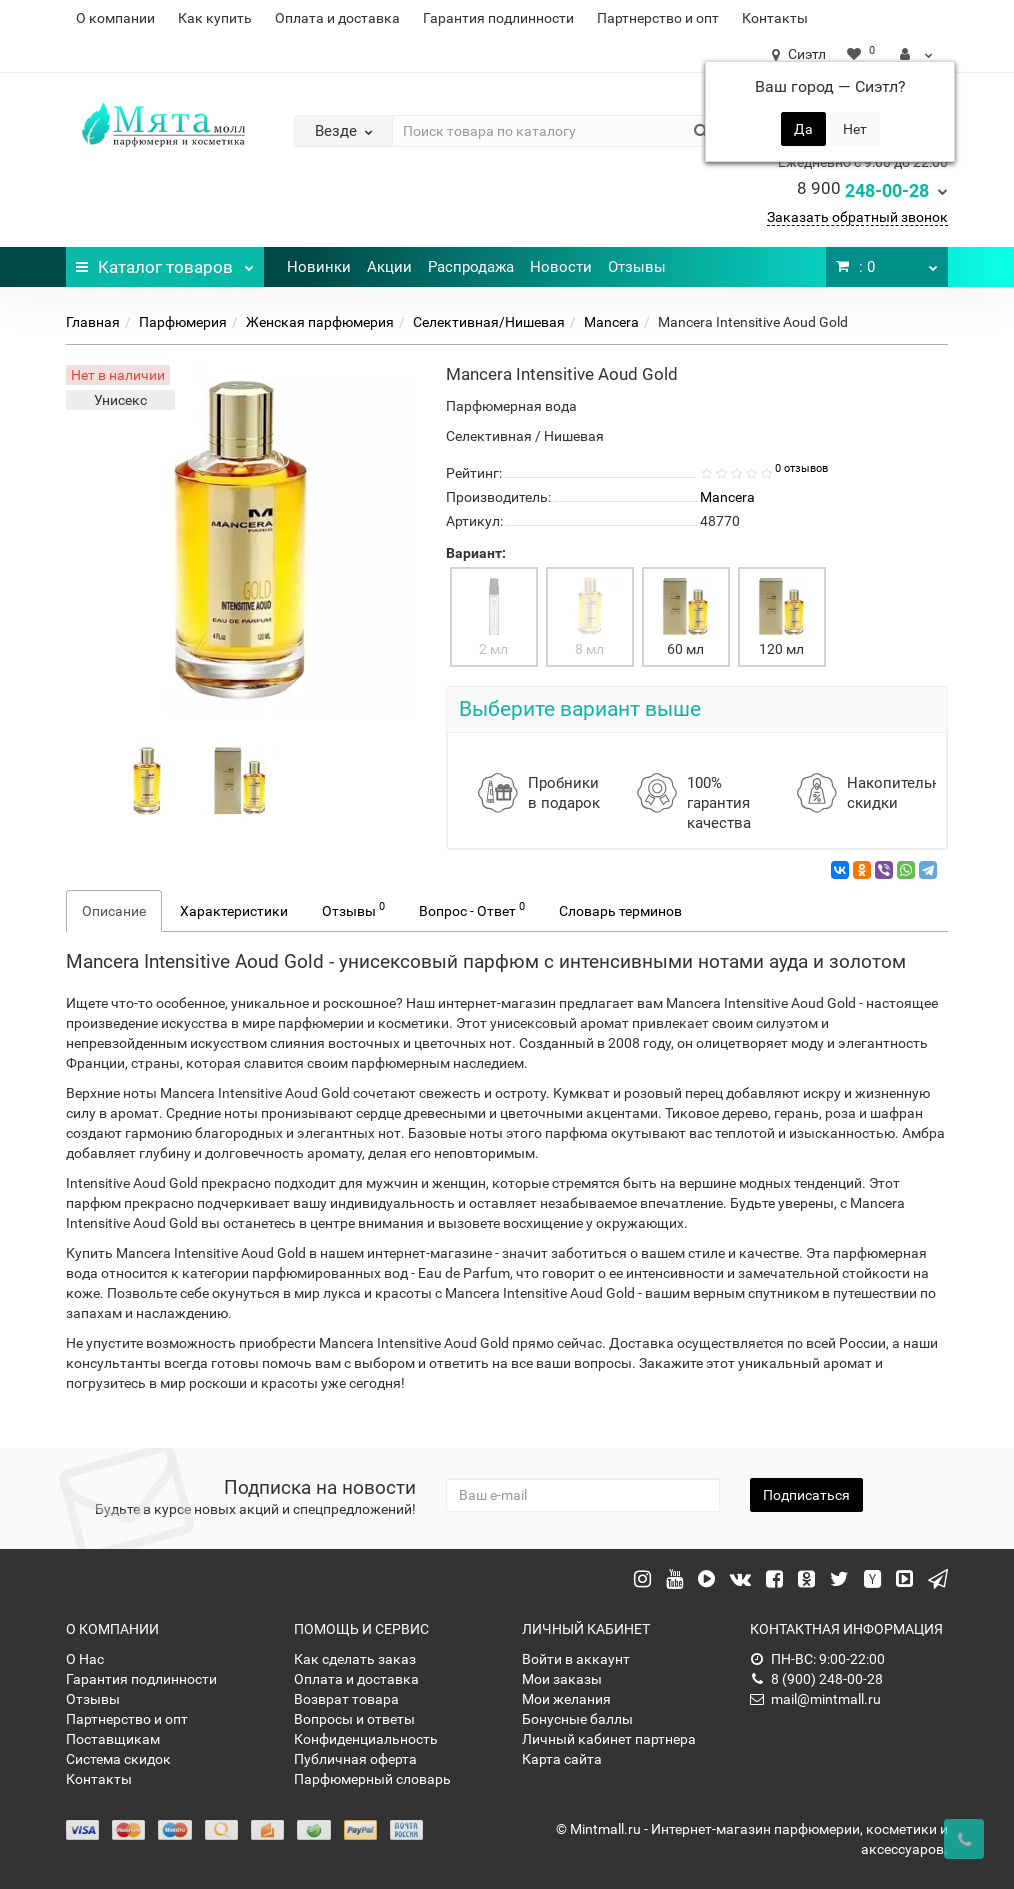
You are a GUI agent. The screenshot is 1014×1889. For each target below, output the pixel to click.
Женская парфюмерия (320, 322)
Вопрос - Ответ (472, 909)
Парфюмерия (183, 322)
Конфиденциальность (366, 1739)
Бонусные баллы (577, 1719)
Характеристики (234, 911)
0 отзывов (801, 468)
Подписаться (806, 1495)
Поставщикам (113, 1739)
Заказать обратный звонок (857, 217)
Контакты (775, 18)
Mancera (611, 322)
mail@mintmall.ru (815, 1699)
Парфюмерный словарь (372, 1779)
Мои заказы (562, 1679)
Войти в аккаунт (576, 1659)
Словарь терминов (620, 911)
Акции (389, 267)
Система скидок (118, 1759)
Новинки (319, 267)
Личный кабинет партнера (609, 1739)
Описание (114, 911)
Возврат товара (346, 1699)
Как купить (215, 18)
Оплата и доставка (337, 18)
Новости (561, 267)
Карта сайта (562, 1759)
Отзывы (637, 267)
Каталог (165, 262)
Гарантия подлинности (498, 18)
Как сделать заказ (355, 1659)
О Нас (85, 1659)
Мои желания (566, 1699)
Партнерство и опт (658, 18)
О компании (115, 18)
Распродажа (471, 267)
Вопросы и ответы (354, 1719)
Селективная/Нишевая (489, 322)
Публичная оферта (355, 1759)
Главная (93, 322)
